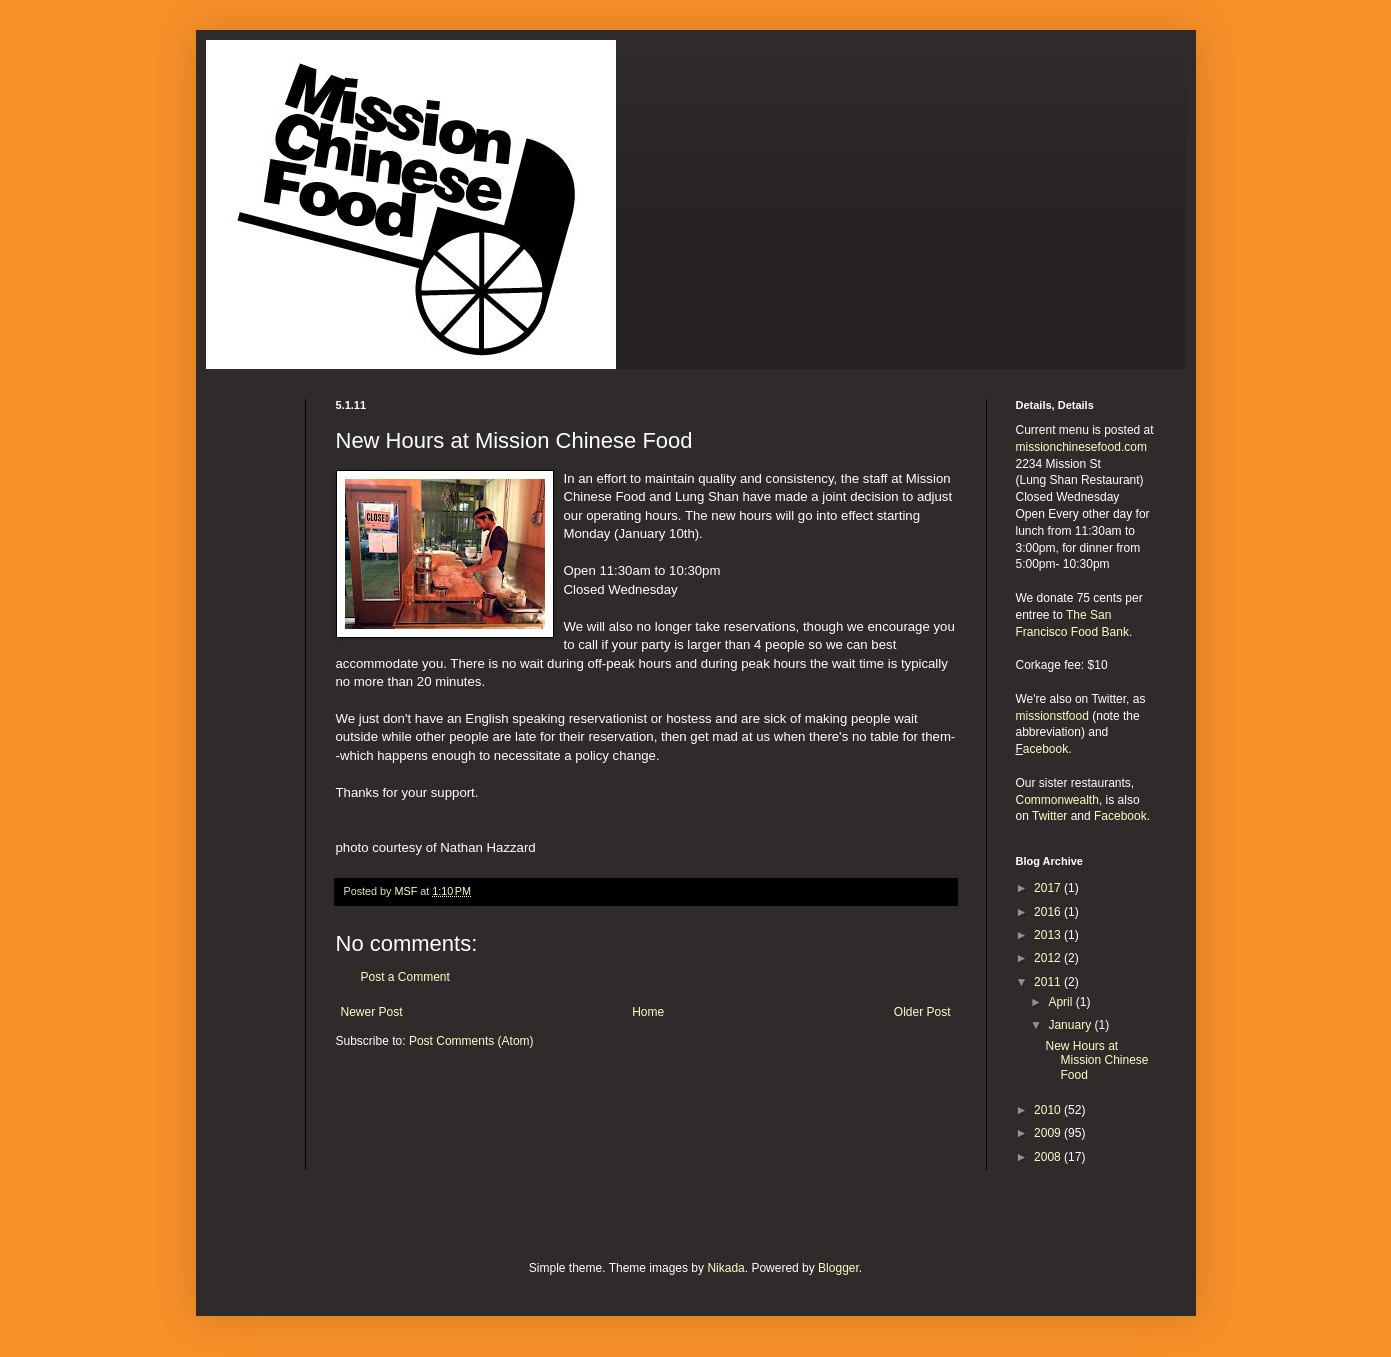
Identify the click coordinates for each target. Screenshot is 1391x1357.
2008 (1049, 1157)
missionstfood (1052, 716)
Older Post (922, 1012)
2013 (1049, 935)
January (1071, 1025)
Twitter (1049, 816)
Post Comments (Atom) (471, 1041)
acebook (1045, 749)
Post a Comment (405, 977)
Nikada (725, 1268)
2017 (1049, 888)
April (1061, 1002)
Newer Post (372, 1012)
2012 (1049, 958)
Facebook (1120, 816)
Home (648, 1012)
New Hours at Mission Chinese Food (1096, 1060)
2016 (1049, 912)
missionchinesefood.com (1081, 447)
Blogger (838, 1268)
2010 (1049, 1110)
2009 (1049, 1133)
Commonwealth (1057, 800)
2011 (1049, 982)
